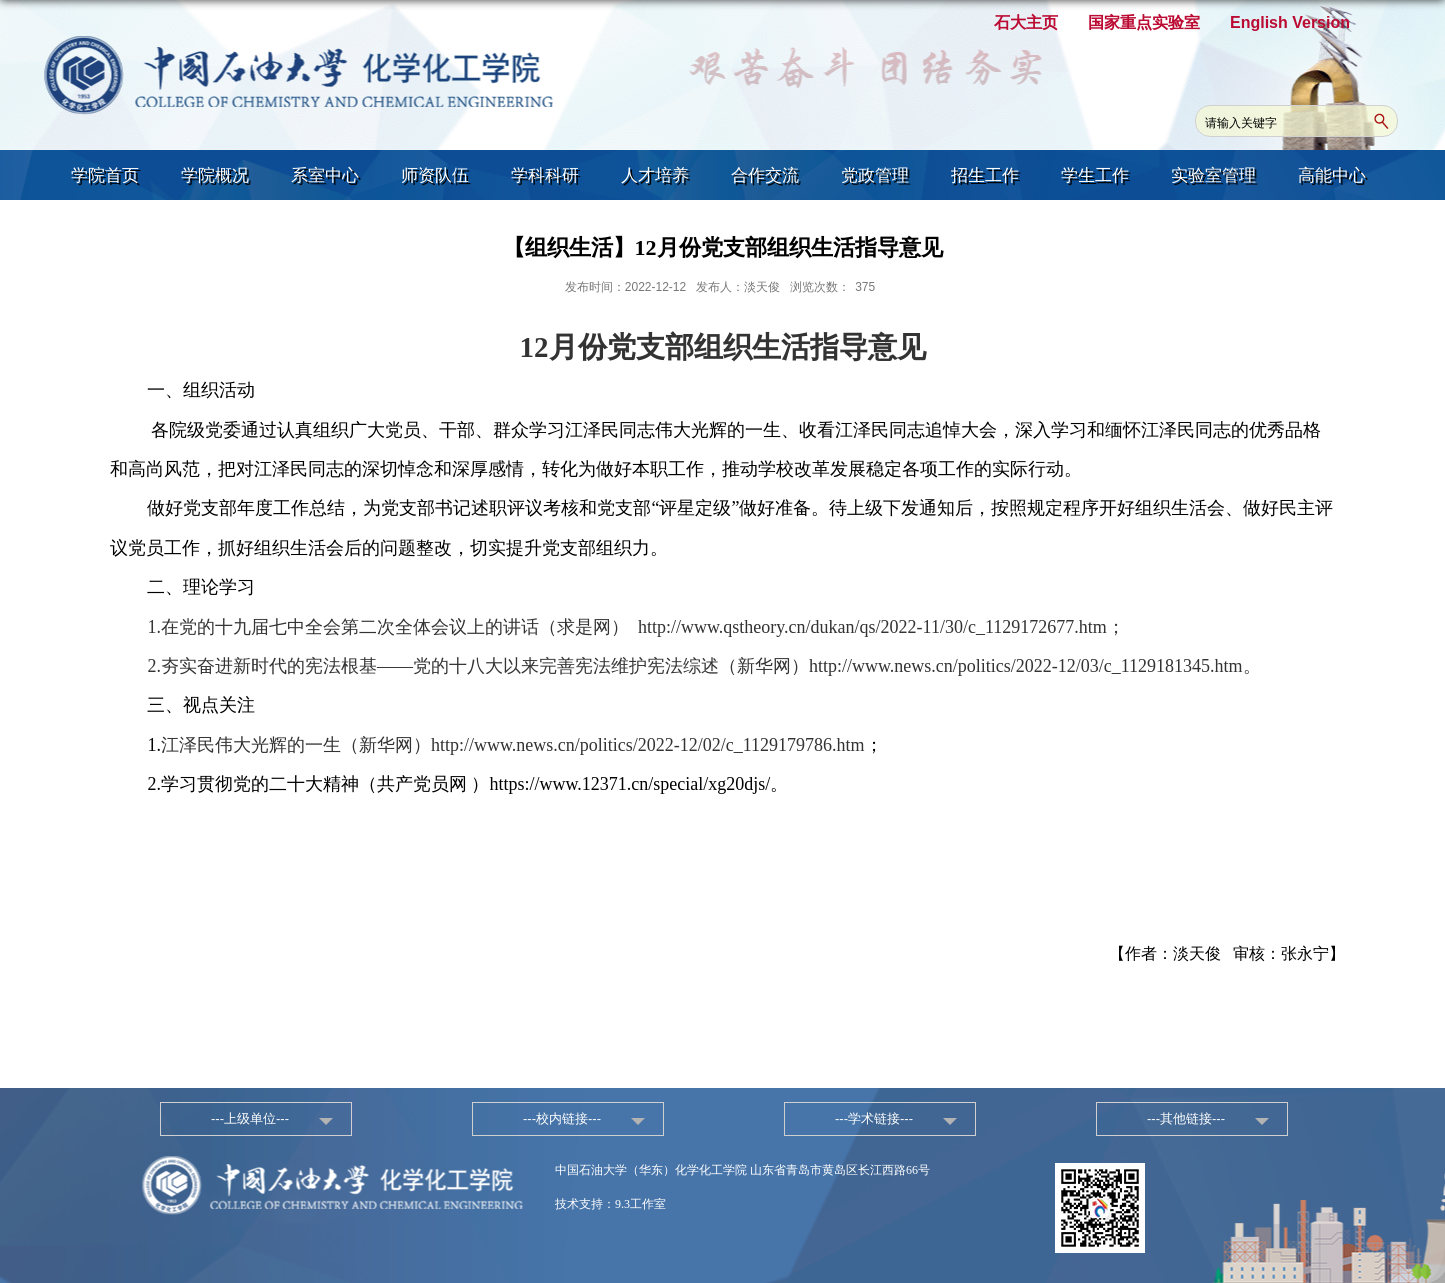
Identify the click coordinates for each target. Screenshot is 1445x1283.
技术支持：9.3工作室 (610, 1204)
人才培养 (655, 175)
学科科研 (545, 175)
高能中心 (1332, 175)
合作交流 (765, 175)
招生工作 (985, 175)
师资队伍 (435, 175)
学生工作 (1095, 175)
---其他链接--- (1186, 1118)
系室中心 (325, 175)
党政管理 (875, 175)
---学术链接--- (874, 1118)
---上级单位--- (250, 1118)
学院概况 (215, 175)
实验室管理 (1213, 175)
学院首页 (105, 175)
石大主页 (1026, 22)
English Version (1290, 22)
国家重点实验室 (1144, 22)
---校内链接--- (562, 1118)
